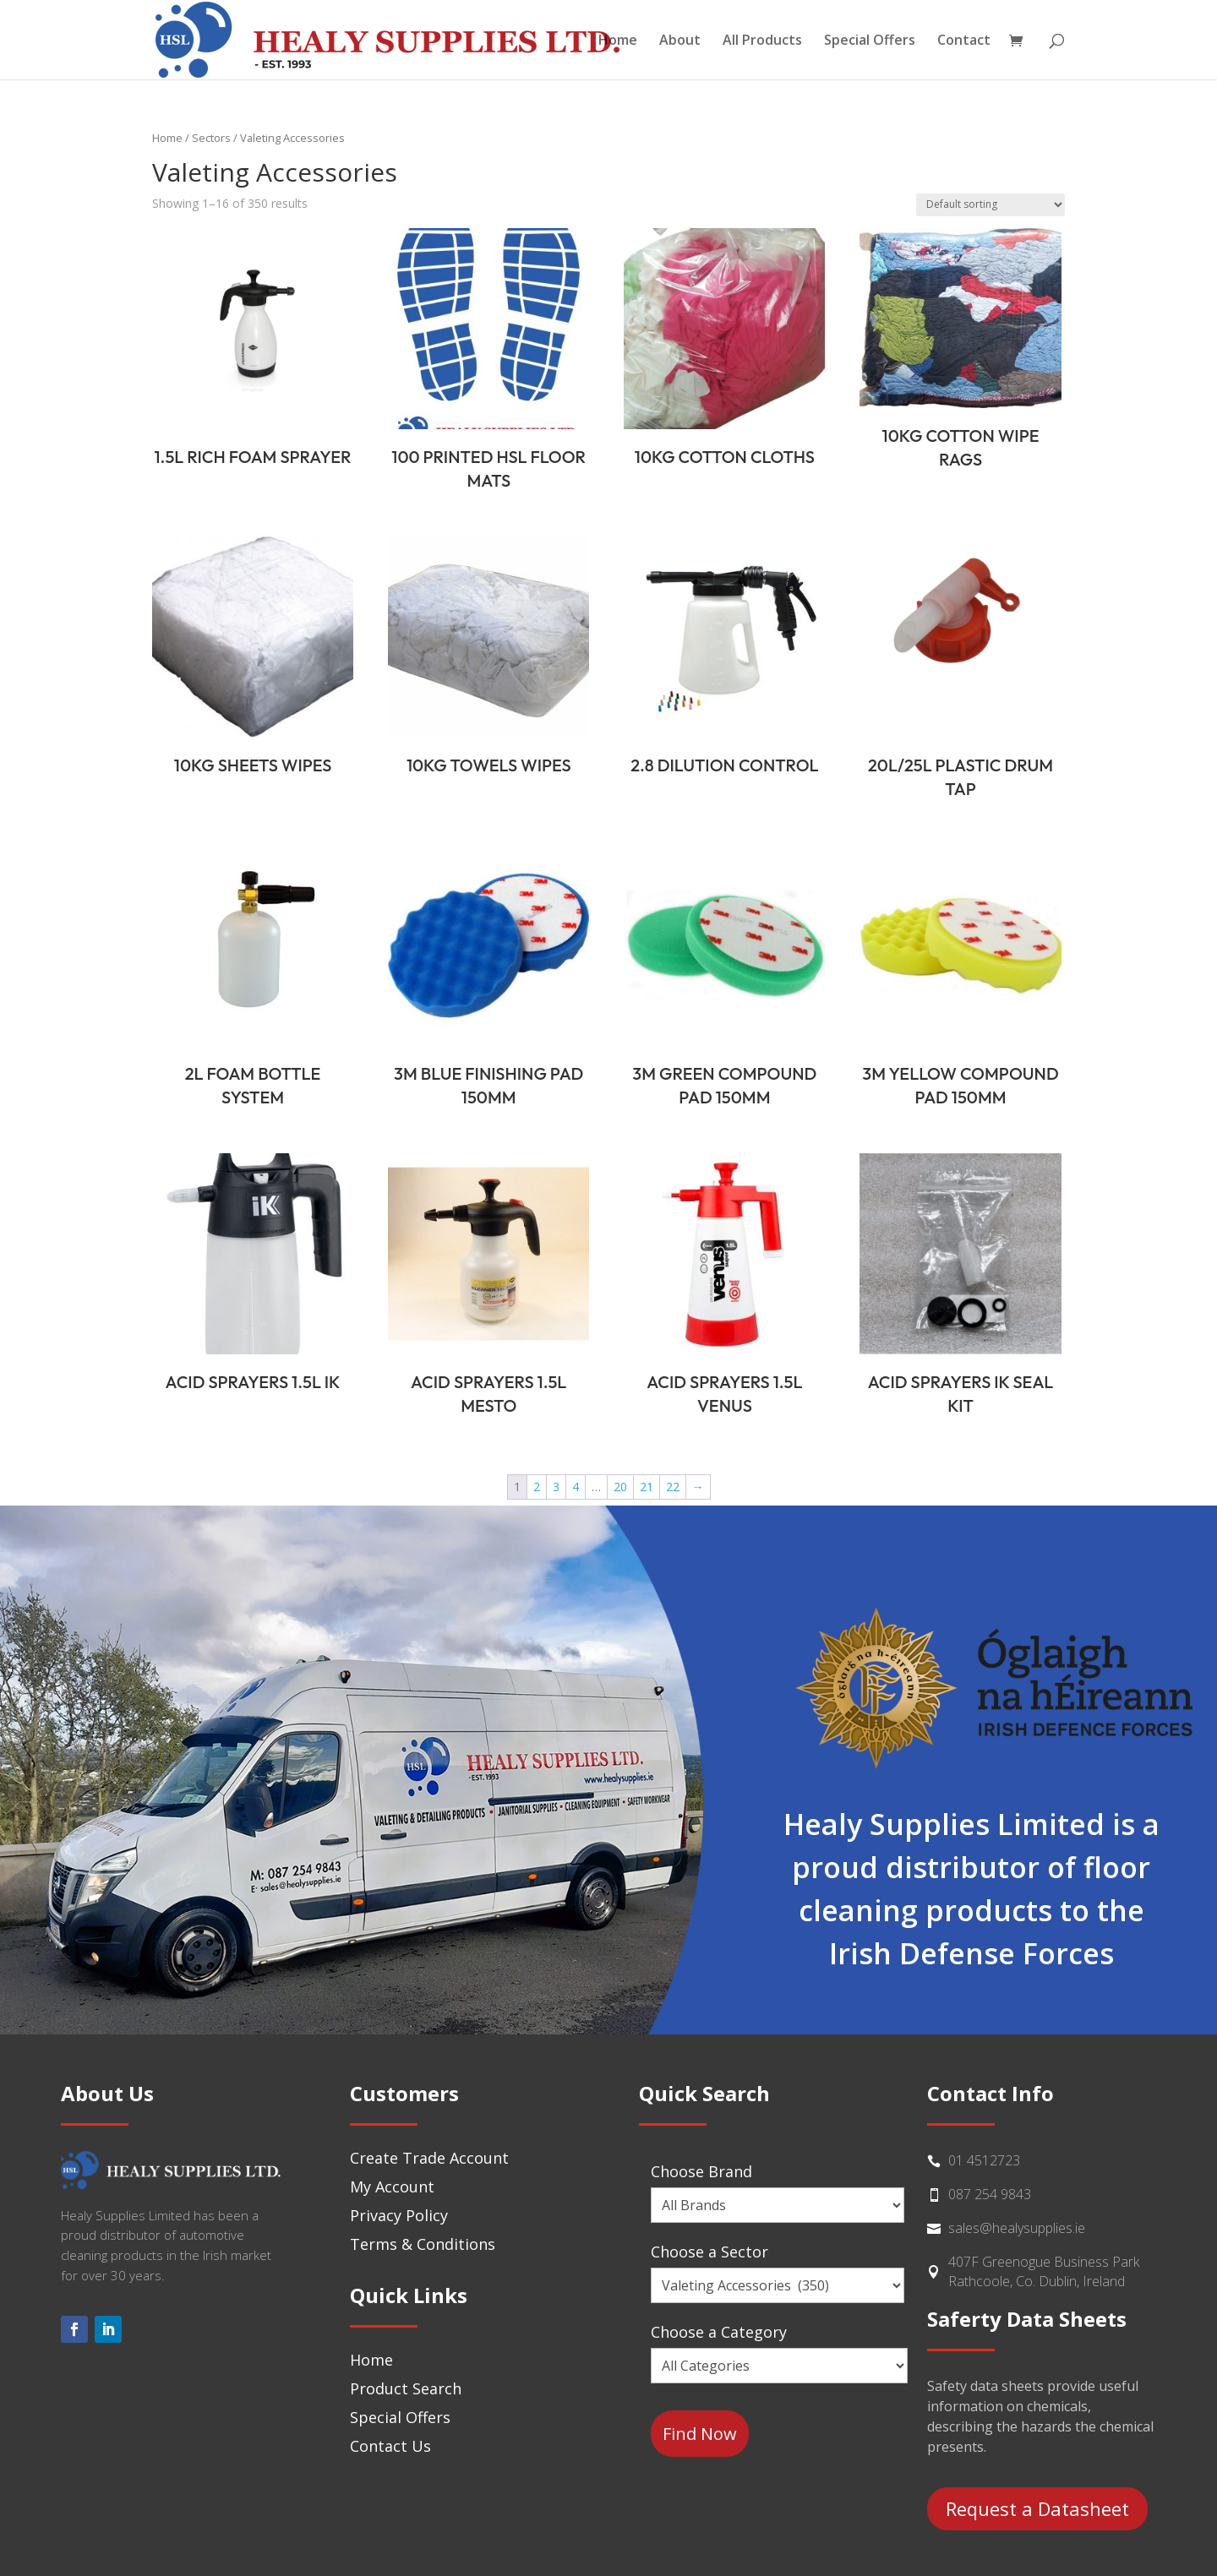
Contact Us (390, 2446)
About (680, 41)
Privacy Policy (399, 2215)
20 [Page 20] (620, 1487)
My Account (392, 2186)
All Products (762, 41)
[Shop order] (990, 204)
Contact (964, 41)
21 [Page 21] (646, 1487)
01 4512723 (984, 2160)
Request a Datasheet (1037, 2508)
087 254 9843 (989, 2194)
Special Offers (869, 41)
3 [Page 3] (556, 1487)
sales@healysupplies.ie (1016, 2228)
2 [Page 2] (536, 1487)
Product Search (405, 2388)
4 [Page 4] (575, 1487)
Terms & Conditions (422, 2244)
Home (617, 41)
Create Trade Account (429, 2158)
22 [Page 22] (672, 1487)
